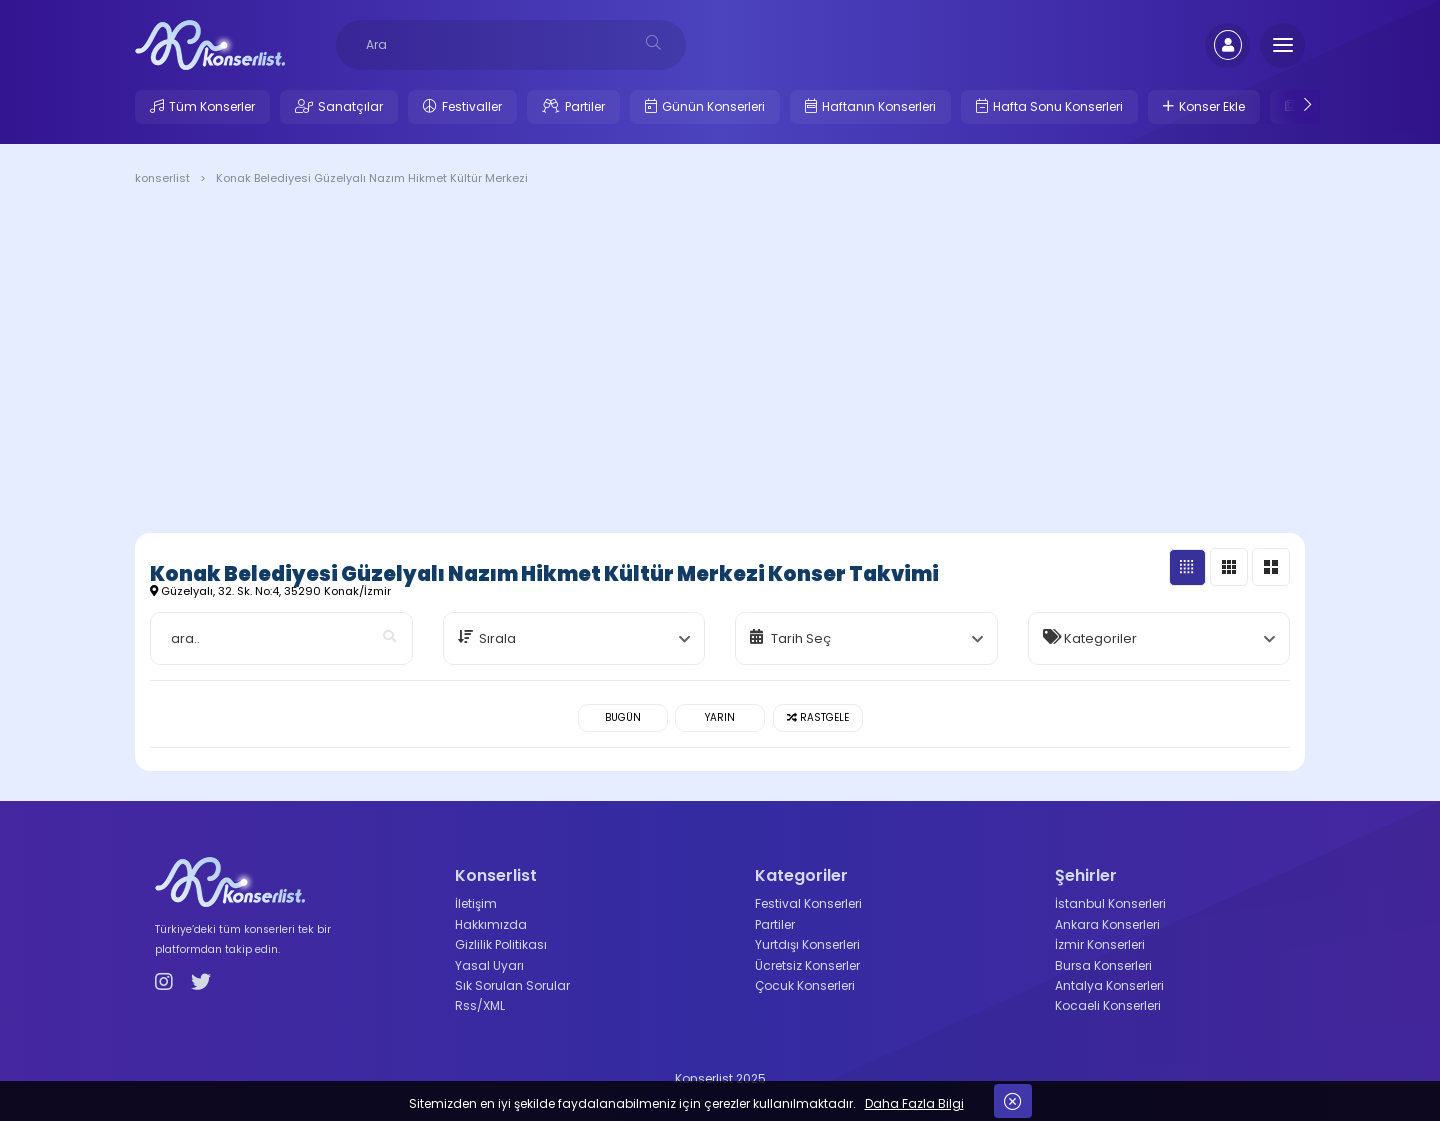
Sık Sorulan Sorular (512, 985)
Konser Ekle (1212, 106)
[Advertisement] (720, 363)
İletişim (476, 903)
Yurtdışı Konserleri (807, 944)
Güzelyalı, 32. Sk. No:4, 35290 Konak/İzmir (270, 591)
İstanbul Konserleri (1110, 903)
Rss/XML (480, 1005)
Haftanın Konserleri (879, 106)
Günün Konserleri (713, 106)
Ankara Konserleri (1107, 924)
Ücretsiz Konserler (807, 965)
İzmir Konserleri (1100, 944)
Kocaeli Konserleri (1108, 1005)
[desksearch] (653, 42)
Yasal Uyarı (489, 965)
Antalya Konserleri (1109, 985)
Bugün (623, 717)
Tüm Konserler (212, 106)
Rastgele (818, 717)
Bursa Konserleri (1103, 965)
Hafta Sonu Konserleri (1058, 106)
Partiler (585, 106)
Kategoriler (1100, 638)
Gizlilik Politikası (501, 944)
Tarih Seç (801, 638)
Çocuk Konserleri (805, 985)
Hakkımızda (491, 924)
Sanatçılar (350, 106)
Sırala (497, 638)
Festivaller (472, 106)
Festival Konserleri (808, 903)
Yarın (720, 717)
